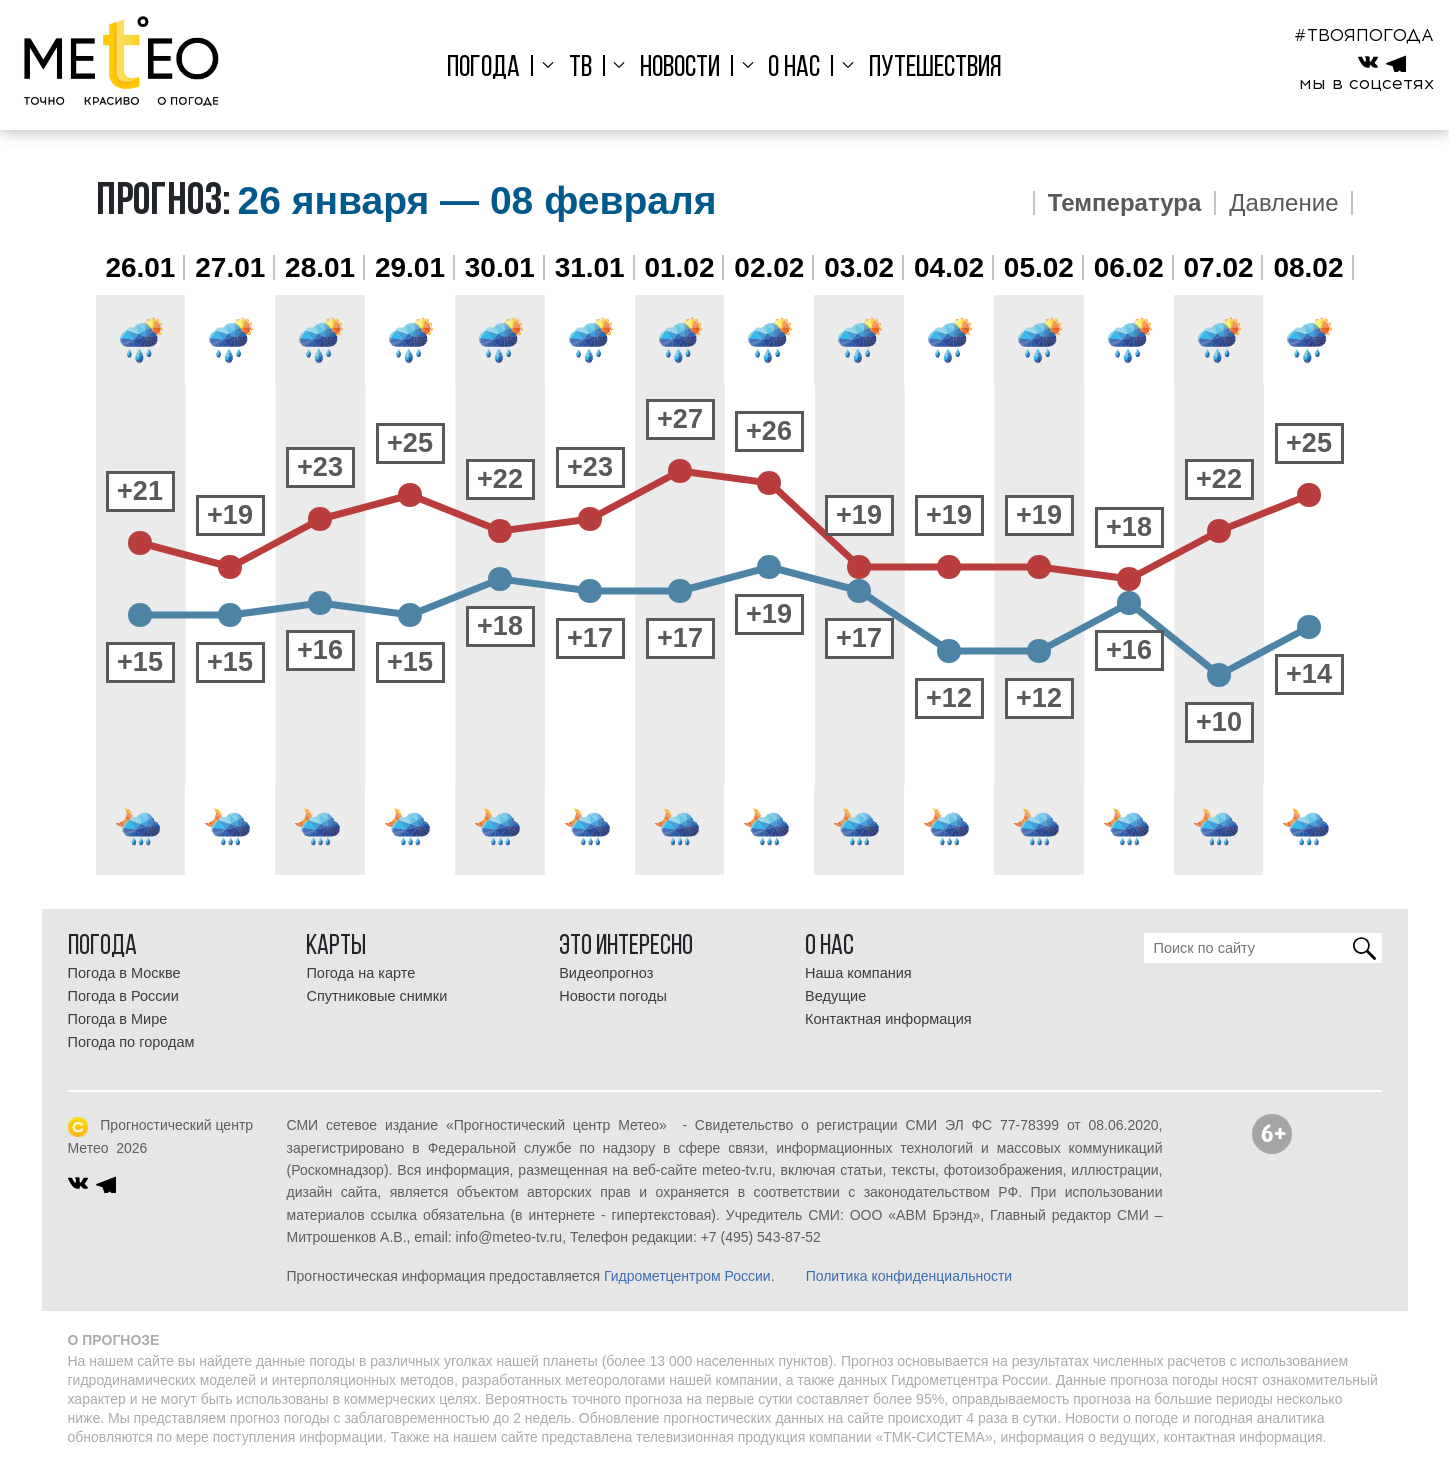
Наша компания (858, 973)
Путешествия (925, 68)
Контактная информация (888, 1019)
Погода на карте (360, 973)
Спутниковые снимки (376, 996)
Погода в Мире (118, 1019)
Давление (1283, 203)
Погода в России (123, 996)
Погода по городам (131, 1042)
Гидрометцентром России (687, 1276)
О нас (790, 68)
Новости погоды (613, 996)
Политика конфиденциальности (909, 1276)
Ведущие (835, 996)
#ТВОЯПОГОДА (1364, 35)
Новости (680, 68)
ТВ (584, 68)
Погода (493, 68)
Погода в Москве (124, 973)
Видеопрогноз (606, 973)
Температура (1125, 203)
